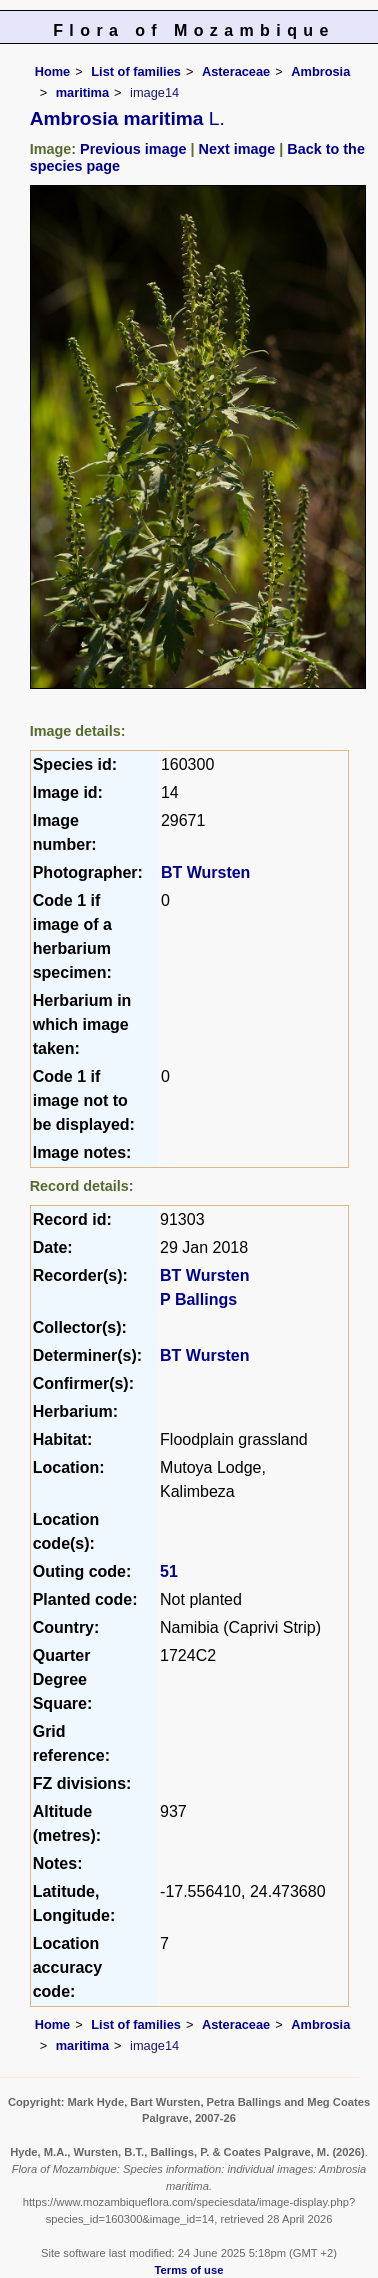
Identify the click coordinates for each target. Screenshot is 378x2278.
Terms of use (189, 2270)
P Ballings (198, 1299)
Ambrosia (320, 71)
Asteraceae (236, 71)
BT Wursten (205, 872)
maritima (82, 92)
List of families (136, 71)
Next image (237, 149)
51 (169, 1571)
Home (53, 71)
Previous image (133, 149)
